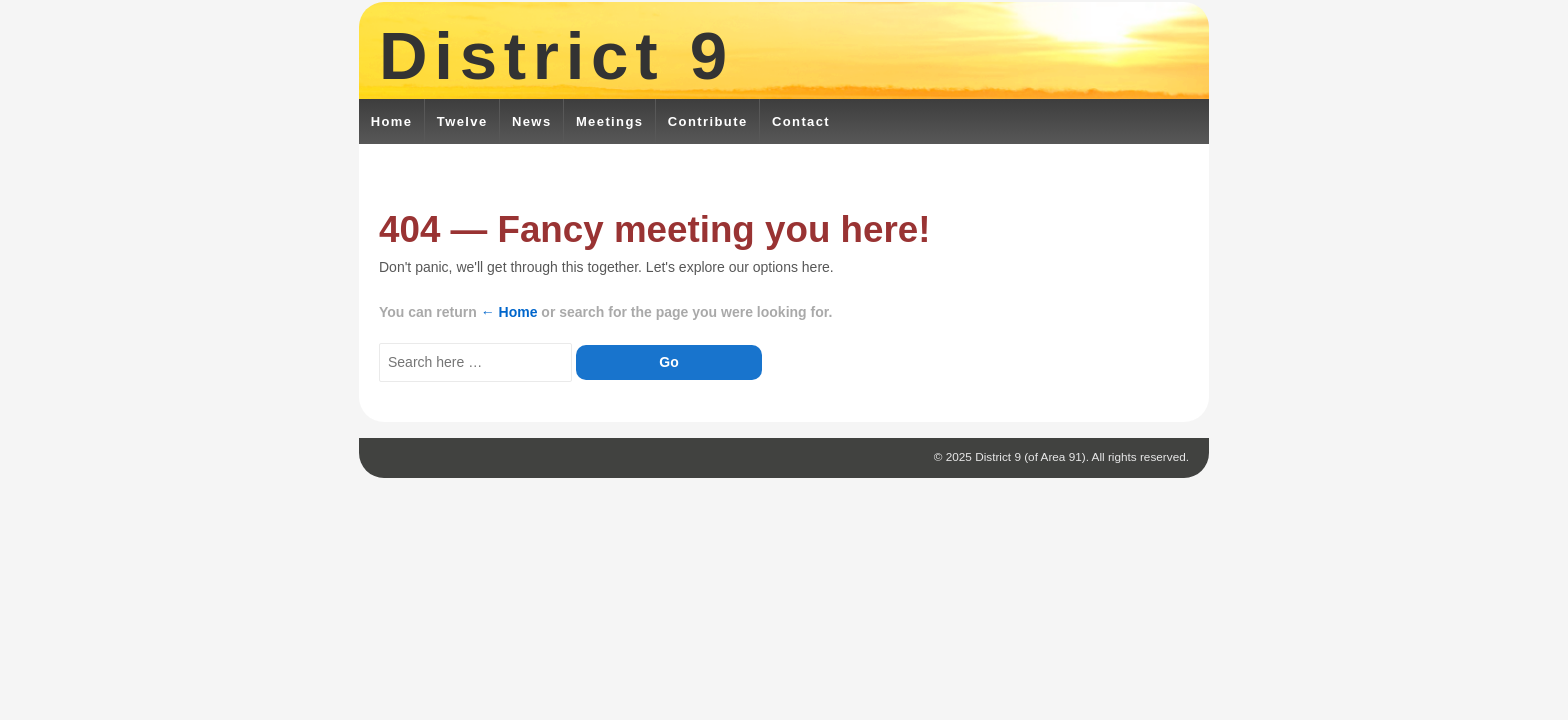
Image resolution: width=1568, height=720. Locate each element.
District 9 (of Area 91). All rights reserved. (1080, 456)
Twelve (462, 121)
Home (392, 121)
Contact (801, 121)
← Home (509, 312)
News (532, 121)
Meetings (610, 121)
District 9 (556, 55)
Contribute (708, 121)
